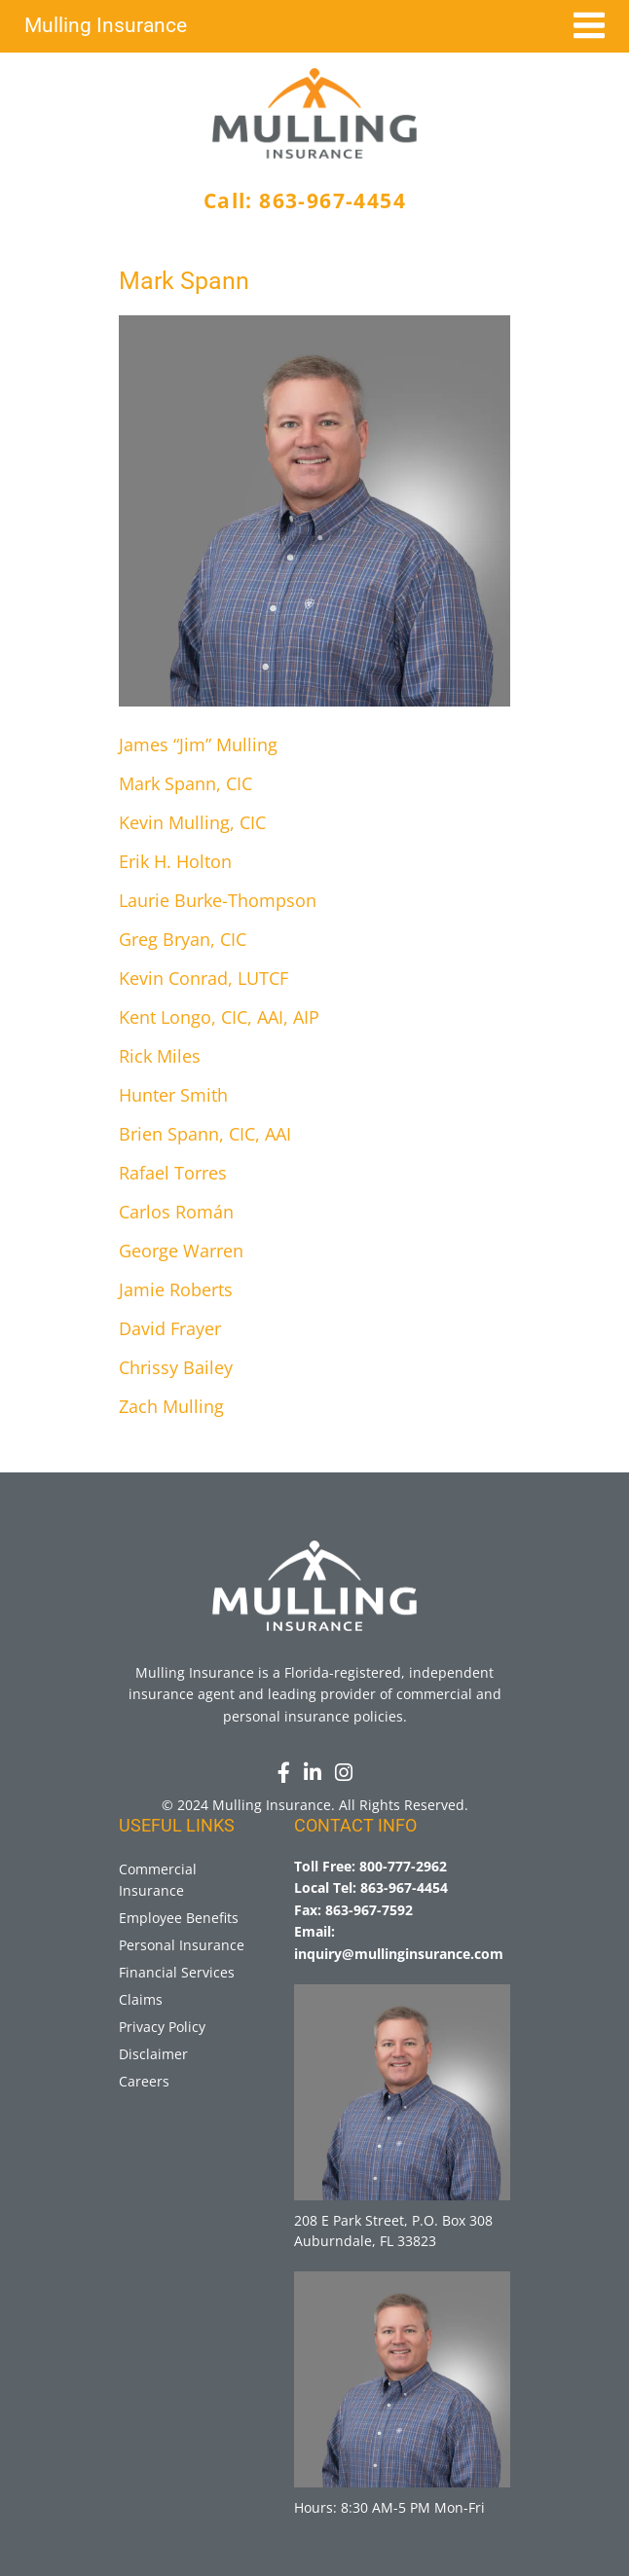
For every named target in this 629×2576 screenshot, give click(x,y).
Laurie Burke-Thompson (217, 900)
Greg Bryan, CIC (182, 939)
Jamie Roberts (176, 1289)
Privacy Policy (162, 2026)
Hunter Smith (173, 1095)
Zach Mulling (171, 1406)
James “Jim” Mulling (198, 744)
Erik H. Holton (175, 861)
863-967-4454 (332, 200)
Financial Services (177, 1972)
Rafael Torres (173, 1172)
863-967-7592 (369, 1910)
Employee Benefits (179, 1917)
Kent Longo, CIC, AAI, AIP (219, 1017)
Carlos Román (176, 1211)
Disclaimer (153, 2054)
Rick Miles (160, 1056)
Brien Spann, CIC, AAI (205, 1133)
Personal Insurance (181, 1945)
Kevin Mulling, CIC (192, 822)
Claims (141, 1999)
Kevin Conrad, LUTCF (203, 978)
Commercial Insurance (158, 1880)
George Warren (181, 1250)
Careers (144, 2081)
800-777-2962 (403, 1866)
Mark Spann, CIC (185, 783)
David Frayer (170, 1328)
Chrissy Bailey (176, 1367)
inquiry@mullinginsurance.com (398, 1953)
